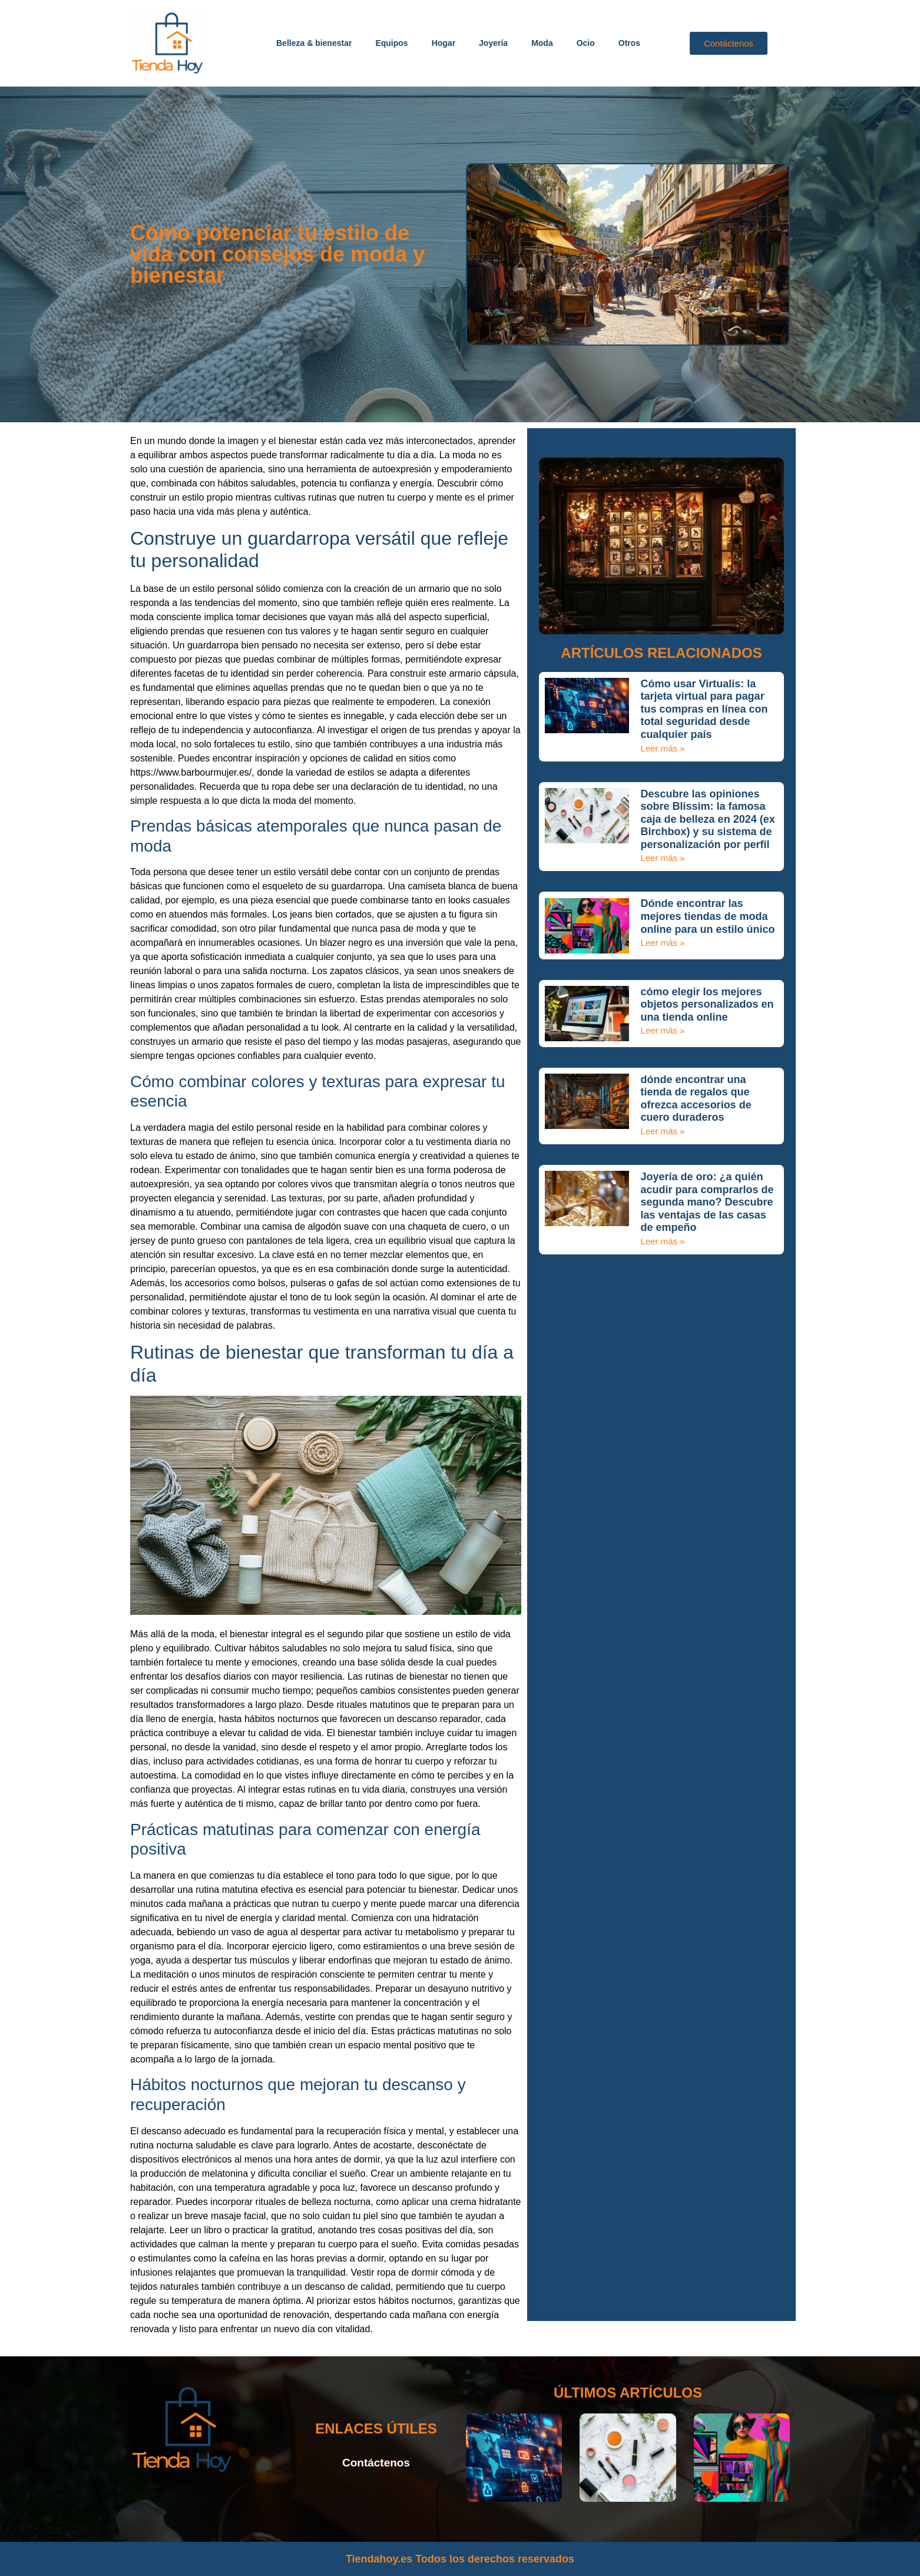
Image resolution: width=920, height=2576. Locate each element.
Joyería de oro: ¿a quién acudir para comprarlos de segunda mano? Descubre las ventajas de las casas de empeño (707, 1202)
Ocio (586, 43)
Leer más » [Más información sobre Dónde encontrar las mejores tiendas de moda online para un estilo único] (663, 943)
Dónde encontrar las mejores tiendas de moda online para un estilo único (708, 916)
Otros (629, 43)
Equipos (391, 43)
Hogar (443, 43)
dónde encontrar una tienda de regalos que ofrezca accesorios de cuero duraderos (696, 1099)
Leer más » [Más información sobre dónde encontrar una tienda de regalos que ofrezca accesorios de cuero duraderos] (663, 1131)
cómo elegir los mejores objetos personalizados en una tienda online (707, 1004)
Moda (542, 43)
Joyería (493, 43)
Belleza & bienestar (314, 43)
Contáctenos (376, 2462)
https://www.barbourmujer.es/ (190, 772)
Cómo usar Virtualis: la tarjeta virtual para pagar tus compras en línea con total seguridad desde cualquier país (704, 709)
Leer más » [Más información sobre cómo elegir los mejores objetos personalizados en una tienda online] (663, 1030)
